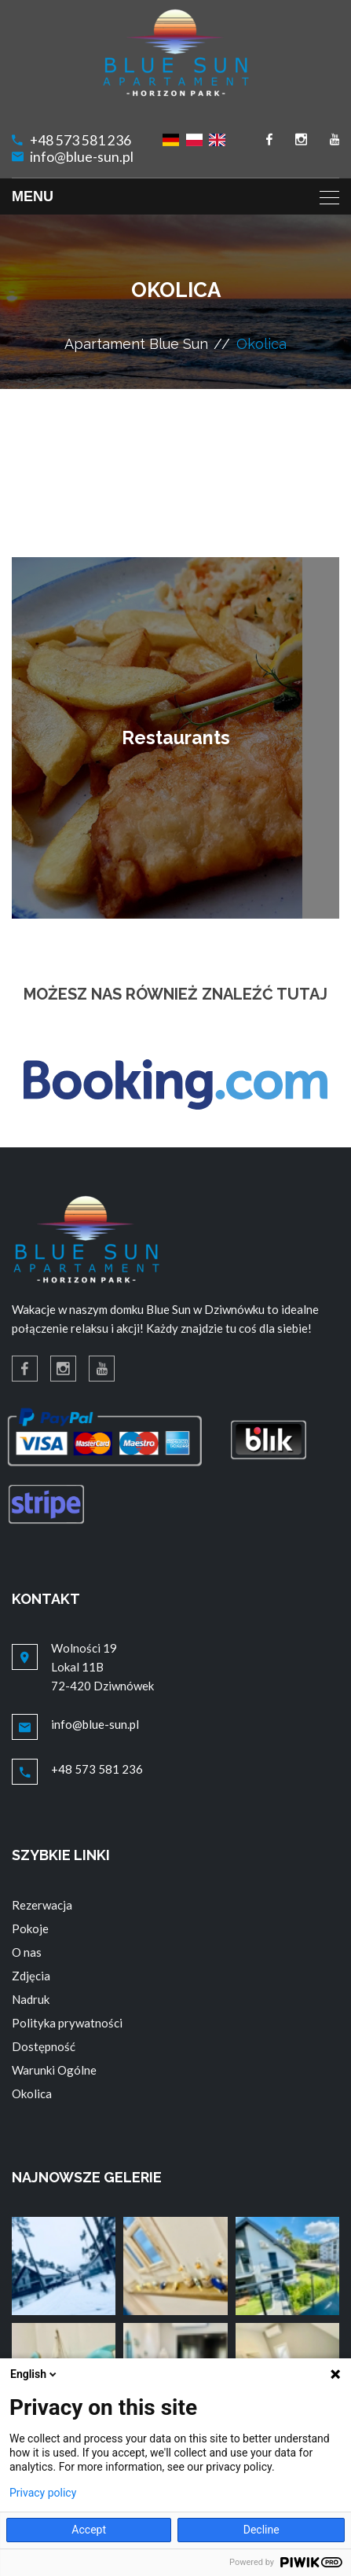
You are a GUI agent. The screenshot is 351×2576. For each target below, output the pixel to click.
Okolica (32, 2093)
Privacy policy (42, 2492)
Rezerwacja (42, 1905)
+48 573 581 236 (80, 140)
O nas (27, 1952)
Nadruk (30, 1999)
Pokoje (30, 1928)
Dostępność (43, 2046)
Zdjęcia (31, 1976)
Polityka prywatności (67, 2023)
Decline (261, 2529)
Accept (88, 2529)
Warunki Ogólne (54, 2070)
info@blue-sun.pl (81, 157)
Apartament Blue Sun (136, 344)
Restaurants (176, 737)
